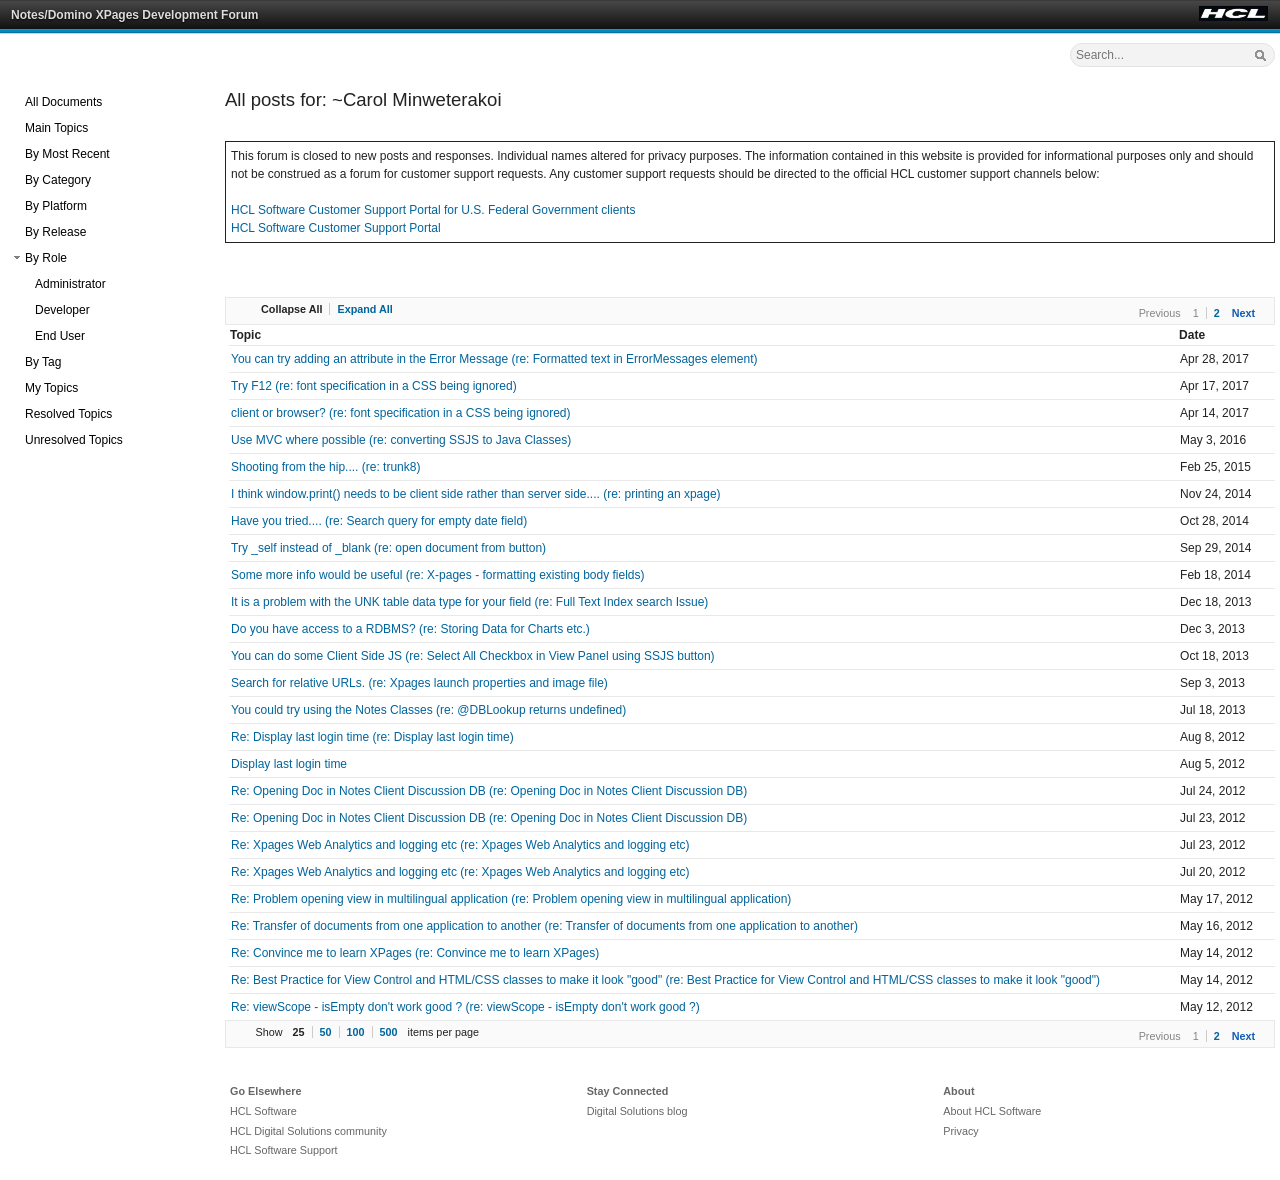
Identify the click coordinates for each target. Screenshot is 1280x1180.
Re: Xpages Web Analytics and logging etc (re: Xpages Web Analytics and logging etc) (460, 845)
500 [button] (389, 1032)
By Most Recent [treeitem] (67, 154)
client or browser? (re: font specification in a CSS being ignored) (401, 413)
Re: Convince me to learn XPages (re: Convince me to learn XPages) (415, 953)
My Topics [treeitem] (51, 388)
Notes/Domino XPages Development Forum (134, 15)
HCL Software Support (284, 1150)
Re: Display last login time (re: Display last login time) (372, 737)
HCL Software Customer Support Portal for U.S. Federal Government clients (433, 210)
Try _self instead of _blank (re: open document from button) (388, 548)
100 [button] (356, 1032)
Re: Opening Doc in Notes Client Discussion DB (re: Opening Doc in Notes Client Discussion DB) (489, 791)
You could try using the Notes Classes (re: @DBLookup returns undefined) (428, 710)
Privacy (960, 1131)
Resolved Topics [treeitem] (68, 414)
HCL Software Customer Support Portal (336, 228)
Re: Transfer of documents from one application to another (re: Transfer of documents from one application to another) (544, 926)
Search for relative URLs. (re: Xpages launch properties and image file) (419, 683)
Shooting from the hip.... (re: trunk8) (325, 467)
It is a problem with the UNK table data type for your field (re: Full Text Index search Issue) (469, 602)
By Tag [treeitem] (43, 362)
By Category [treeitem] (58, 180)
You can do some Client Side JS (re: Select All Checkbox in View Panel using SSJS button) (473, 656)
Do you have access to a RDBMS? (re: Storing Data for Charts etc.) (410, 629)
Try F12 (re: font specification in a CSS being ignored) (374, 386)
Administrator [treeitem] (70, 284)
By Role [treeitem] (46, 258)
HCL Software (263, 1111)
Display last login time (289, 764)
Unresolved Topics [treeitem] (74, 440)
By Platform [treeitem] (56, 206)
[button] (17, 258)
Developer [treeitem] (62, 310)
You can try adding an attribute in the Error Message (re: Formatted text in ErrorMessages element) (494, 359)
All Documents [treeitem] (63, 102)
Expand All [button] (364, 309)
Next (1243, 313)
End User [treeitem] (60, 336)
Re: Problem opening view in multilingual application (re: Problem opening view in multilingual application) (511, 899)
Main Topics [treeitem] (56, 128)
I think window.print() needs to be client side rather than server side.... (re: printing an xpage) (476, 494)
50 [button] (326, 1032)
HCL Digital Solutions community (308, 1131)
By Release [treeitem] (55, 232)
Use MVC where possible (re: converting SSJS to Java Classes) (401, 440)
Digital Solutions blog (637, 1111)
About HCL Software (992, 1111)
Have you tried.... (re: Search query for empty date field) (379, 521)
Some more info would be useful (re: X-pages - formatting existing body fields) (438, 575)
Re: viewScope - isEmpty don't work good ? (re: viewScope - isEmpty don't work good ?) (465, 1007)
